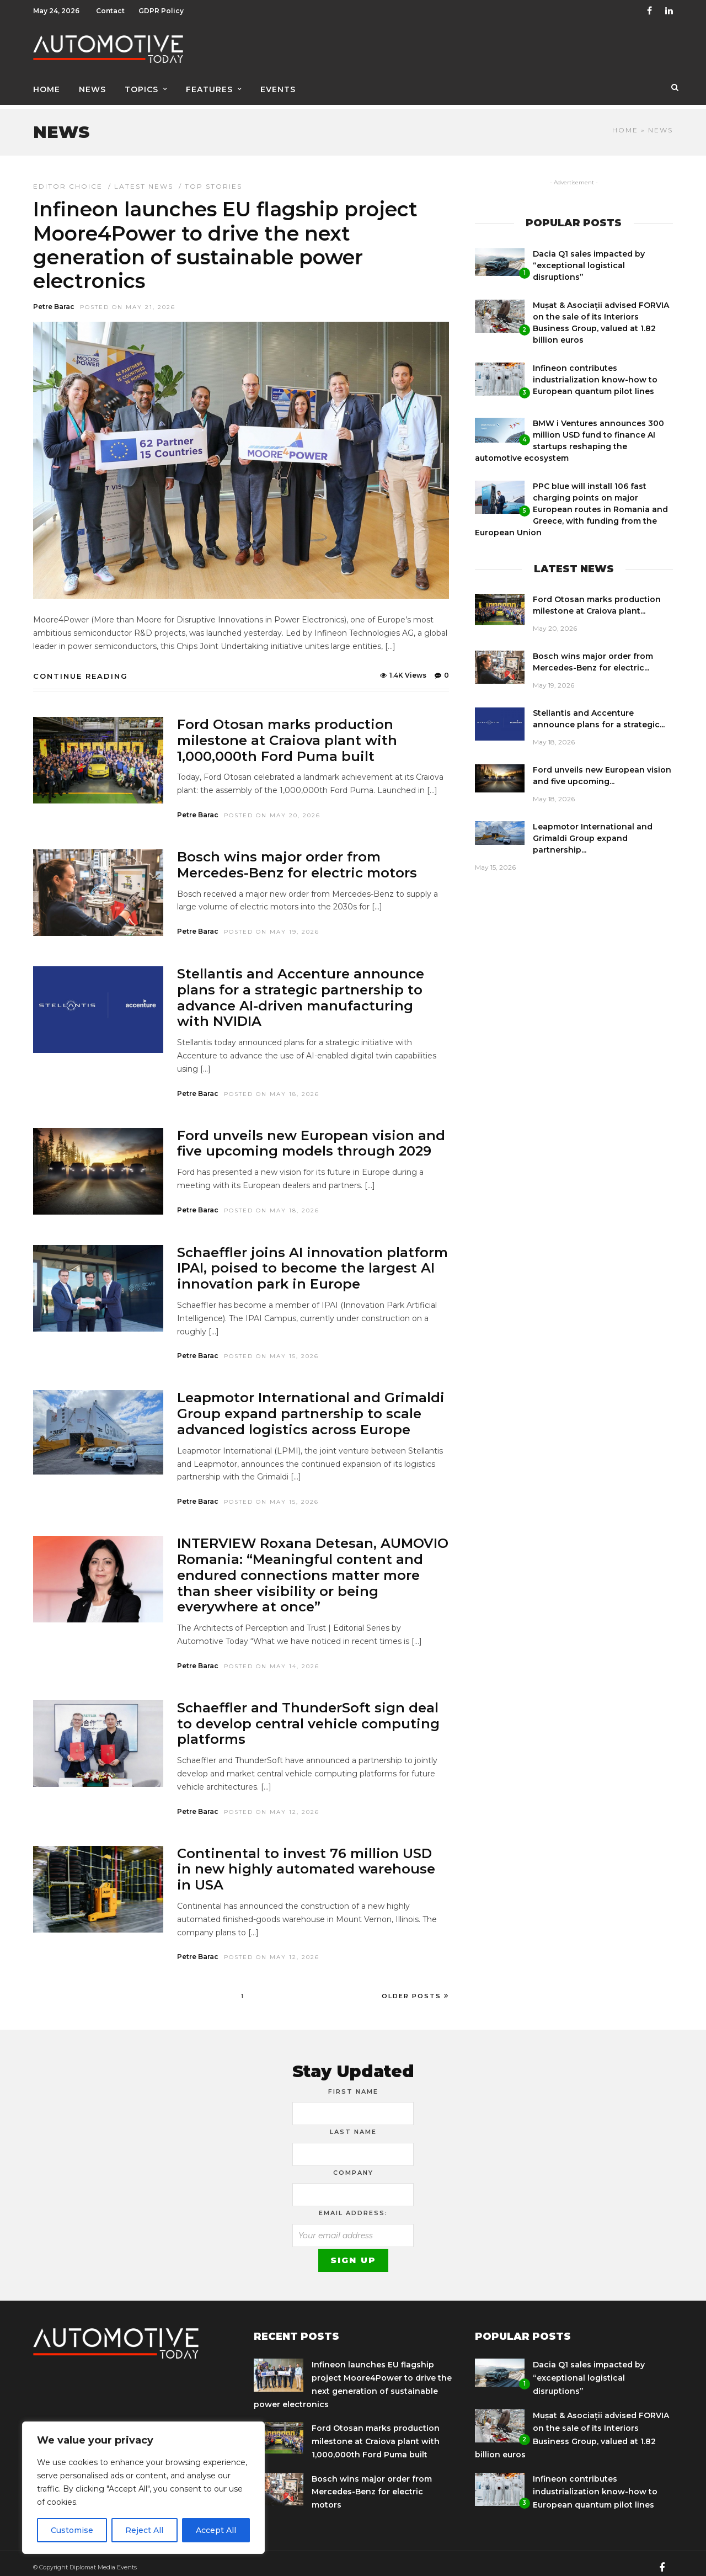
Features (209, 87)
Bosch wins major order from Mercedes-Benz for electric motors (297, 857)
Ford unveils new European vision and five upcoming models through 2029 (311, 1136)
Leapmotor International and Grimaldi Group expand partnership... (592, 830)
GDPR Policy (161, 11)
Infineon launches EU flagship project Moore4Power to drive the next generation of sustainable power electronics (225, 237)
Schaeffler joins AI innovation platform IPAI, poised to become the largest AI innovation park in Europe (312, 1261)
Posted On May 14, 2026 (271, 1658)
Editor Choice (68, 178)
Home (46, 87)
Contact (110, 11)
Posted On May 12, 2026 (271, 1804)
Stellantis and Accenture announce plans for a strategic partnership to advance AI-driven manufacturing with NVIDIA (300, 989)
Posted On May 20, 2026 (272, 807)
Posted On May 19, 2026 (271, 924)
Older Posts (415, 1988)
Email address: (353, 2205)
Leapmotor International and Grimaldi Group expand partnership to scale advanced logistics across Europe (311, 1406)
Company (353, 2165)
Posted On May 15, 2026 (271, 1348)
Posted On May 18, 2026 (271, 1086)
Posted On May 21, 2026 (127, 299)
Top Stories (213, 178)
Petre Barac (53, 299)
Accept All (216, 2530)
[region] (143, 2487)
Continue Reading (80, 668)
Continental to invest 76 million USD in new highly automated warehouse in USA (306, 1862)
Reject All (144, 2530)
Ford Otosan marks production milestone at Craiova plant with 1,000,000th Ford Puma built (287, 733)
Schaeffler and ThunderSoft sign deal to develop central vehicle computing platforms (308, 1716)
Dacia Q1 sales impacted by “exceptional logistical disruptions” (589, 257)
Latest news (143, 178)
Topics (141, 87)
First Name (353, 2084)
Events (278, 87)
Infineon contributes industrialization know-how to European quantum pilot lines (595, 371)
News (92, 87)
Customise (72, 2530)
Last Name (353, 2124)
